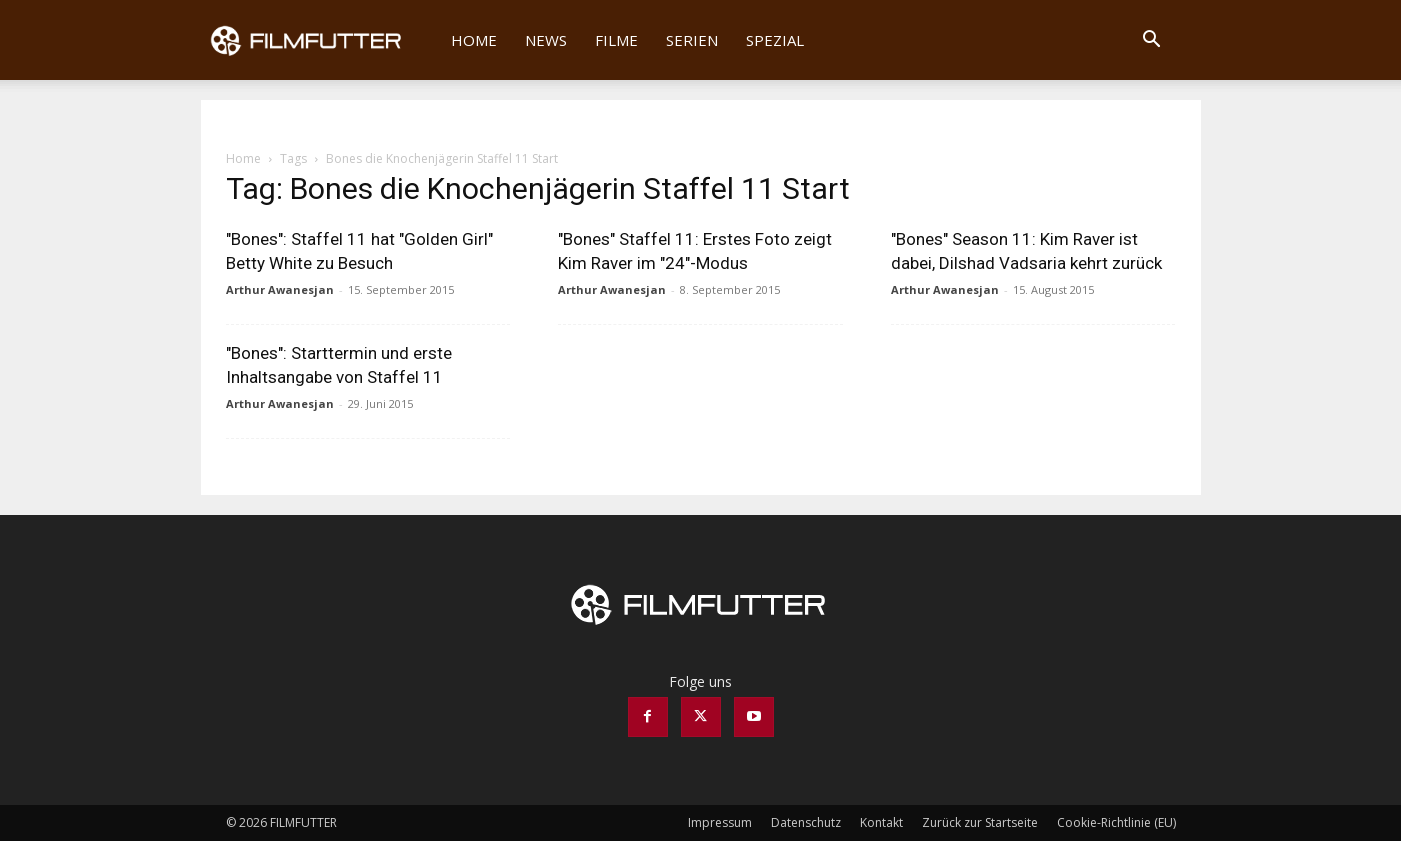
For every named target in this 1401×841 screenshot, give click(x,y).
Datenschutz (806, 822)
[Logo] (319, 40)
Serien (692, 40)
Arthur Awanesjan (280, 289)
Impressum (720, 822)
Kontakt (881, 822)
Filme (616, 40)
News (546, 40)
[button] (1152, 41)
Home (474, 40)
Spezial (775, 40)
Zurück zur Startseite (980, 822)
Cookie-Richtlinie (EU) (1116, 822)
